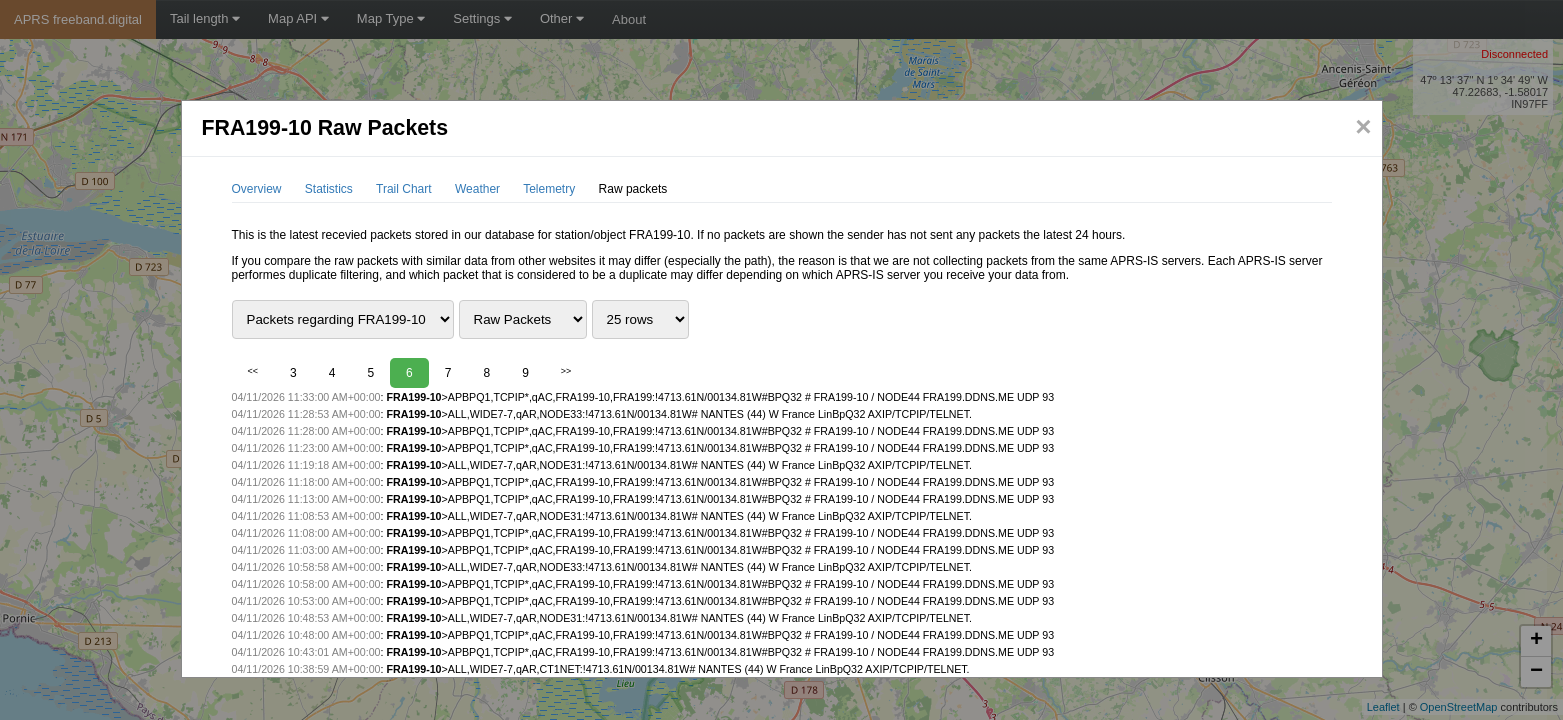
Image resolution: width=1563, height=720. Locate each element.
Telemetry (549, 189)
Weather (477, 189)
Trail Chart (404, 189)
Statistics (329, 189)
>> (566, 371)
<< (253, 371)
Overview (257, 189)
